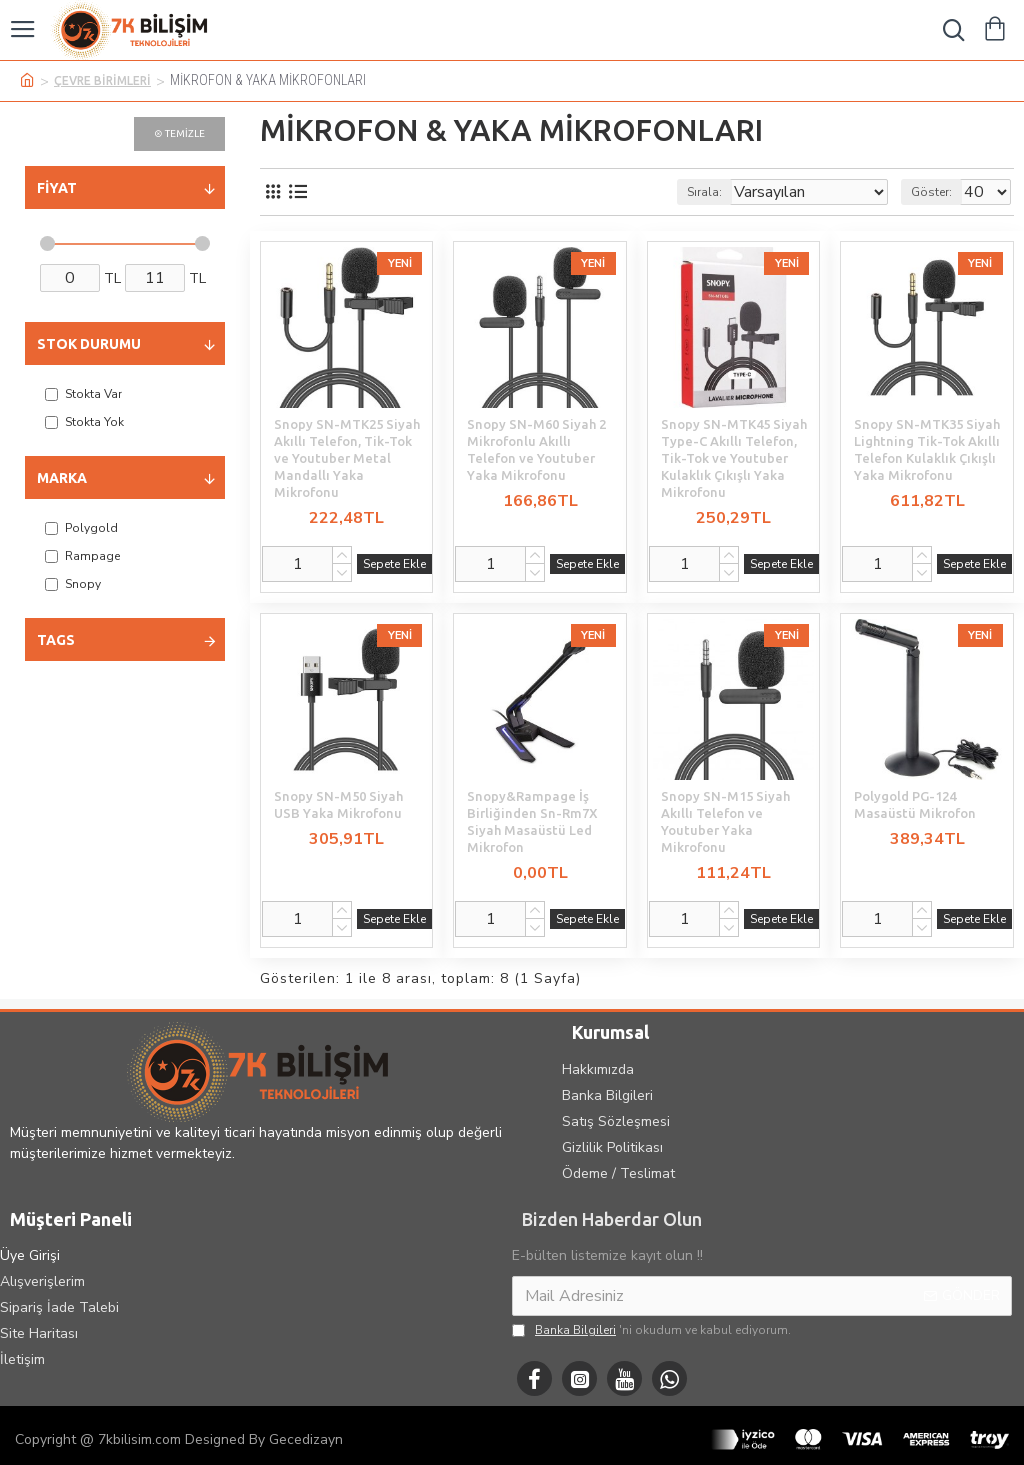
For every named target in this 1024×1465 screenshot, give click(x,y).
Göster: (931, 192)
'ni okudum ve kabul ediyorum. (651, 1330)
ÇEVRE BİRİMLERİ (102, 80)
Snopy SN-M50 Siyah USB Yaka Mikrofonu (338, 804)
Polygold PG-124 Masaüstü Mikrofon (915, 804)
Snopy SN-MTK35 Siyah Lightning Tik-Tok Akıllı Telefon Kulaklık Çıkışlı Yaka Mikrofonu (927, 449)
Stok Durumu (89, 344)
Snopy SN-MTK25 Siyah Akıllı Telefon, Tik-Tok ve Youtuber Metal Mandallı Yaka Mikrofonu (347, 458)
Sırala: (704, 192)
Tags (56, 640)
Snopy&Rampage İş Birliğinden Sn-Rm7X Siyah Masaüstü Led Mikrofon (532, 821)
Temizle (185, 133)
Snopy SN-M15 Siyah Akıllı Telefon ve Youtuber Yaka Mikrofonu (725, 821)
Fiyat (57, 188)
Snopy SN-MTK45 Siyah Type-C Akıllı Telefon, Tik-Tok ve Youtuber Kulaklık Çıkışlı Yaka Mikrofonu (734, 458)
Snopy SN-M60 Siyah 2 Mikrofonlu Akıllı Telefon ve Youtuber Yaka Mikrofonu (536, 449)
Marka (62, 478)
